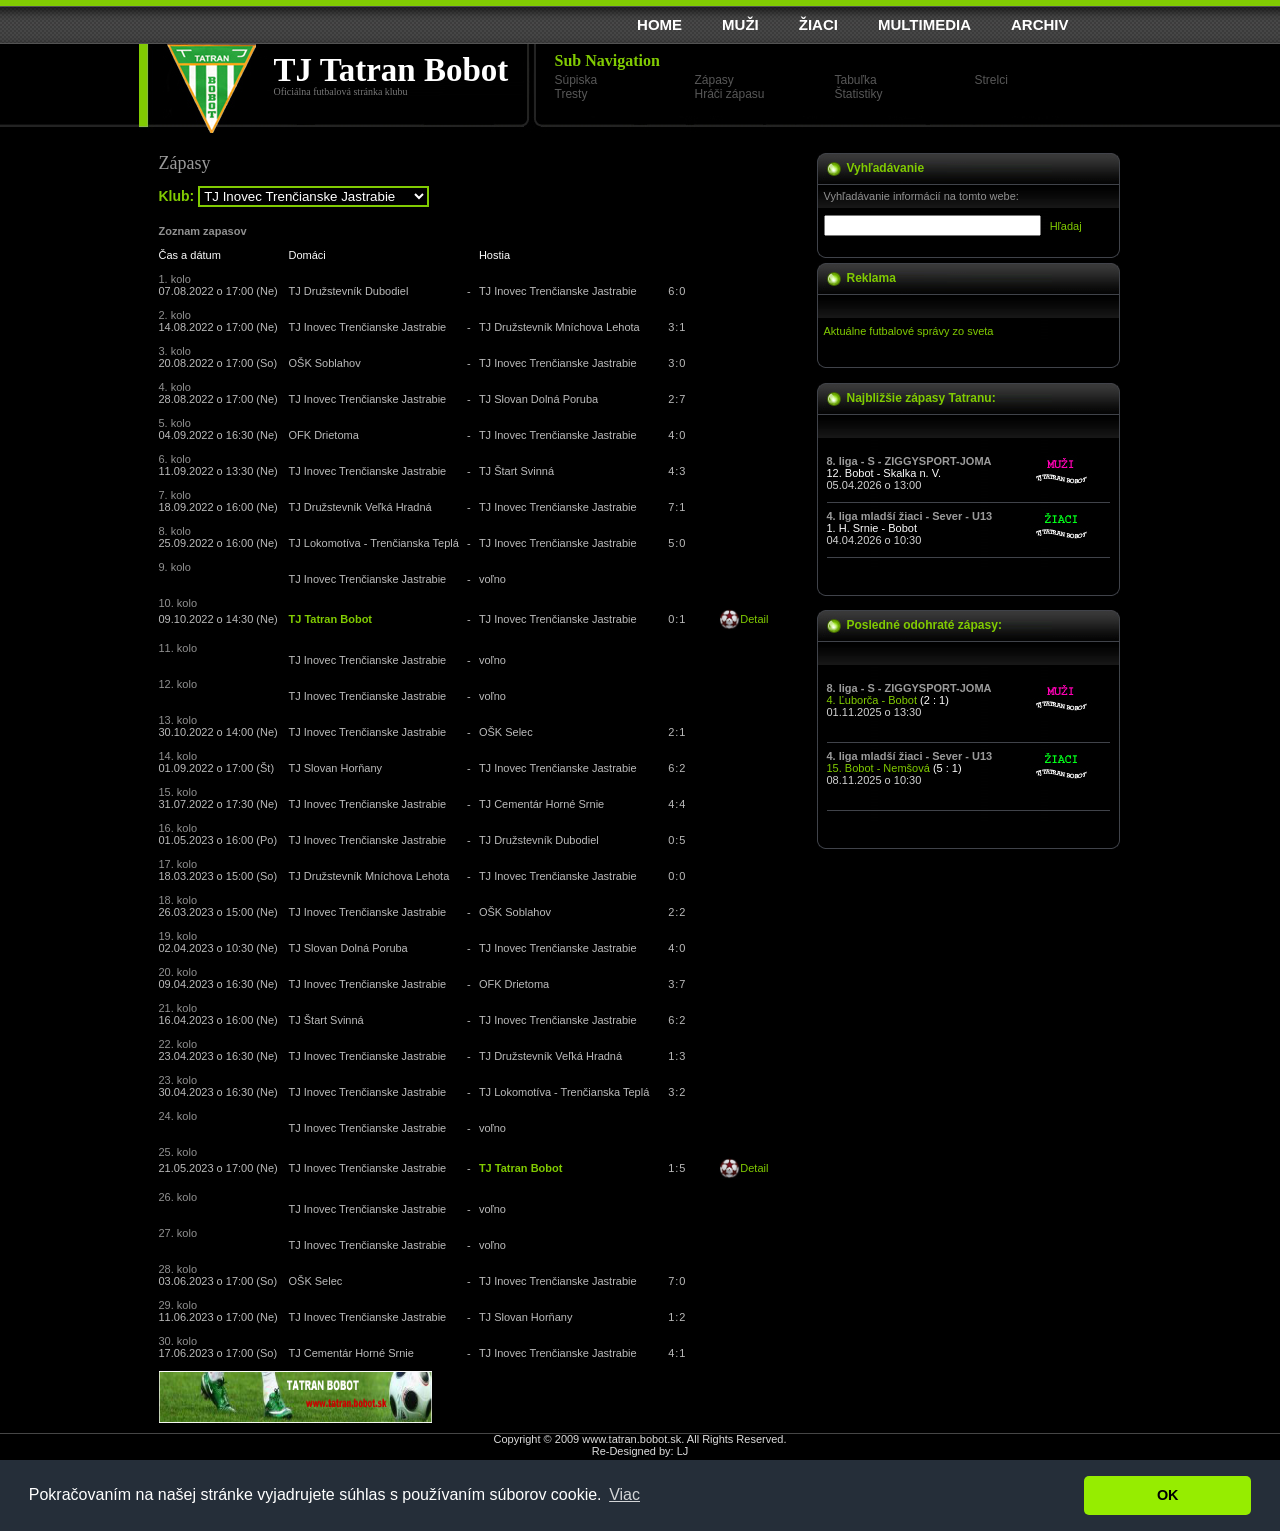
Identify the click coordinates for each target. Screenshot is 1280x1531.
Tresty (571, 94)
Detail (754, 619)
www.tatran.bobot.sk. (633, 1439)
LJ (683, 1451)
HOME (659, 24)
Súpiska (576, 80)
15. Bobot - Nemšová (878, 768)
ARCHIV (1040, 24)
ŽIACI (818, 24)
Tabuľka (856, 80)
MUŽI (740, 24)
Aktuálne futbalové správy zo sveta (909, 331)
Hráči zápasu (730, 94)
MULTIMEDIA (924, 24)
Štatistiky (859, 94)
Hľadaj (1066, 226)
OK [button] (1168, 1495)
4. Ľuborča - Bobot (872, 700)
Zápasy (714, 80)
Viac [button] (624, 1494)
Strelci (991, 80)
